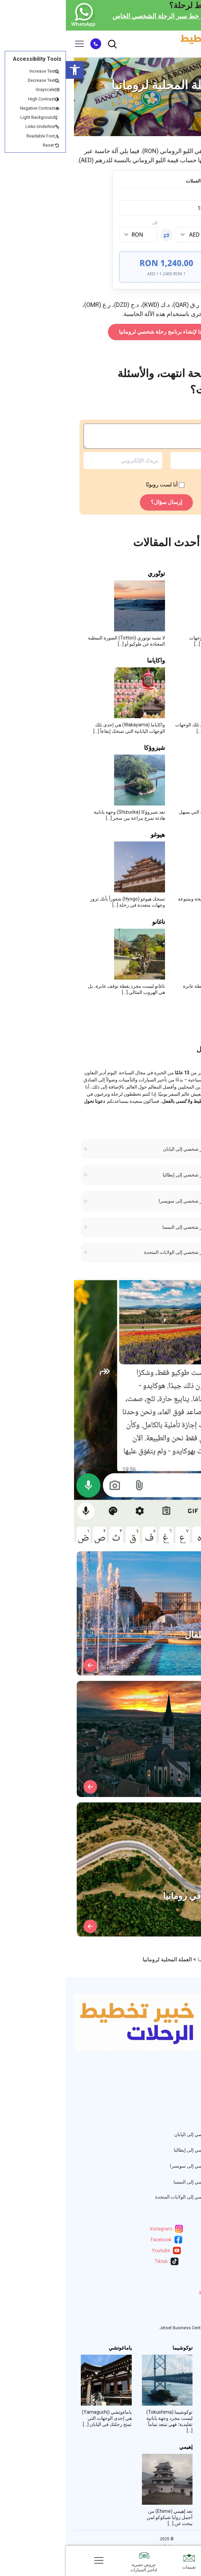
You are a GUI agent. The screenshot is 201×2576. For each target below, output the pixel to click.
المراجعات (181, 2102)
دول (188, 2094)
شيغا (182, 747)
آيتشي (180, 834)
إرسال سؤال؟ (100, 502)
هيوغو (92, 834)
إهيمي (120, 2447)
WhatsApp (175, 2305)
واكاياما (90, 660)
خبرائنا (186, 2086)
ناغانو (92, 922)
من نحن (184, 2078)
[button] (9, 70)
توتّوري (90, 573)
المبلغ (143, 195)
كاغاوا (182, 2348)
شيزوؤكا (88, 747)
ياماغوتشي (54, 2348)
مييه (183, 573)
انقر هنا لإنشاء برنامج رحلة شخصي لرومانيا (100, 332)
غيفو (182, 922)
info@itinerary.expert (163, 2292)
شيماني (178, 660)
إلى (88, 222)
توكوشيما (117, 2348)
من (145, 222)
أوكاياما (180, 2447)
